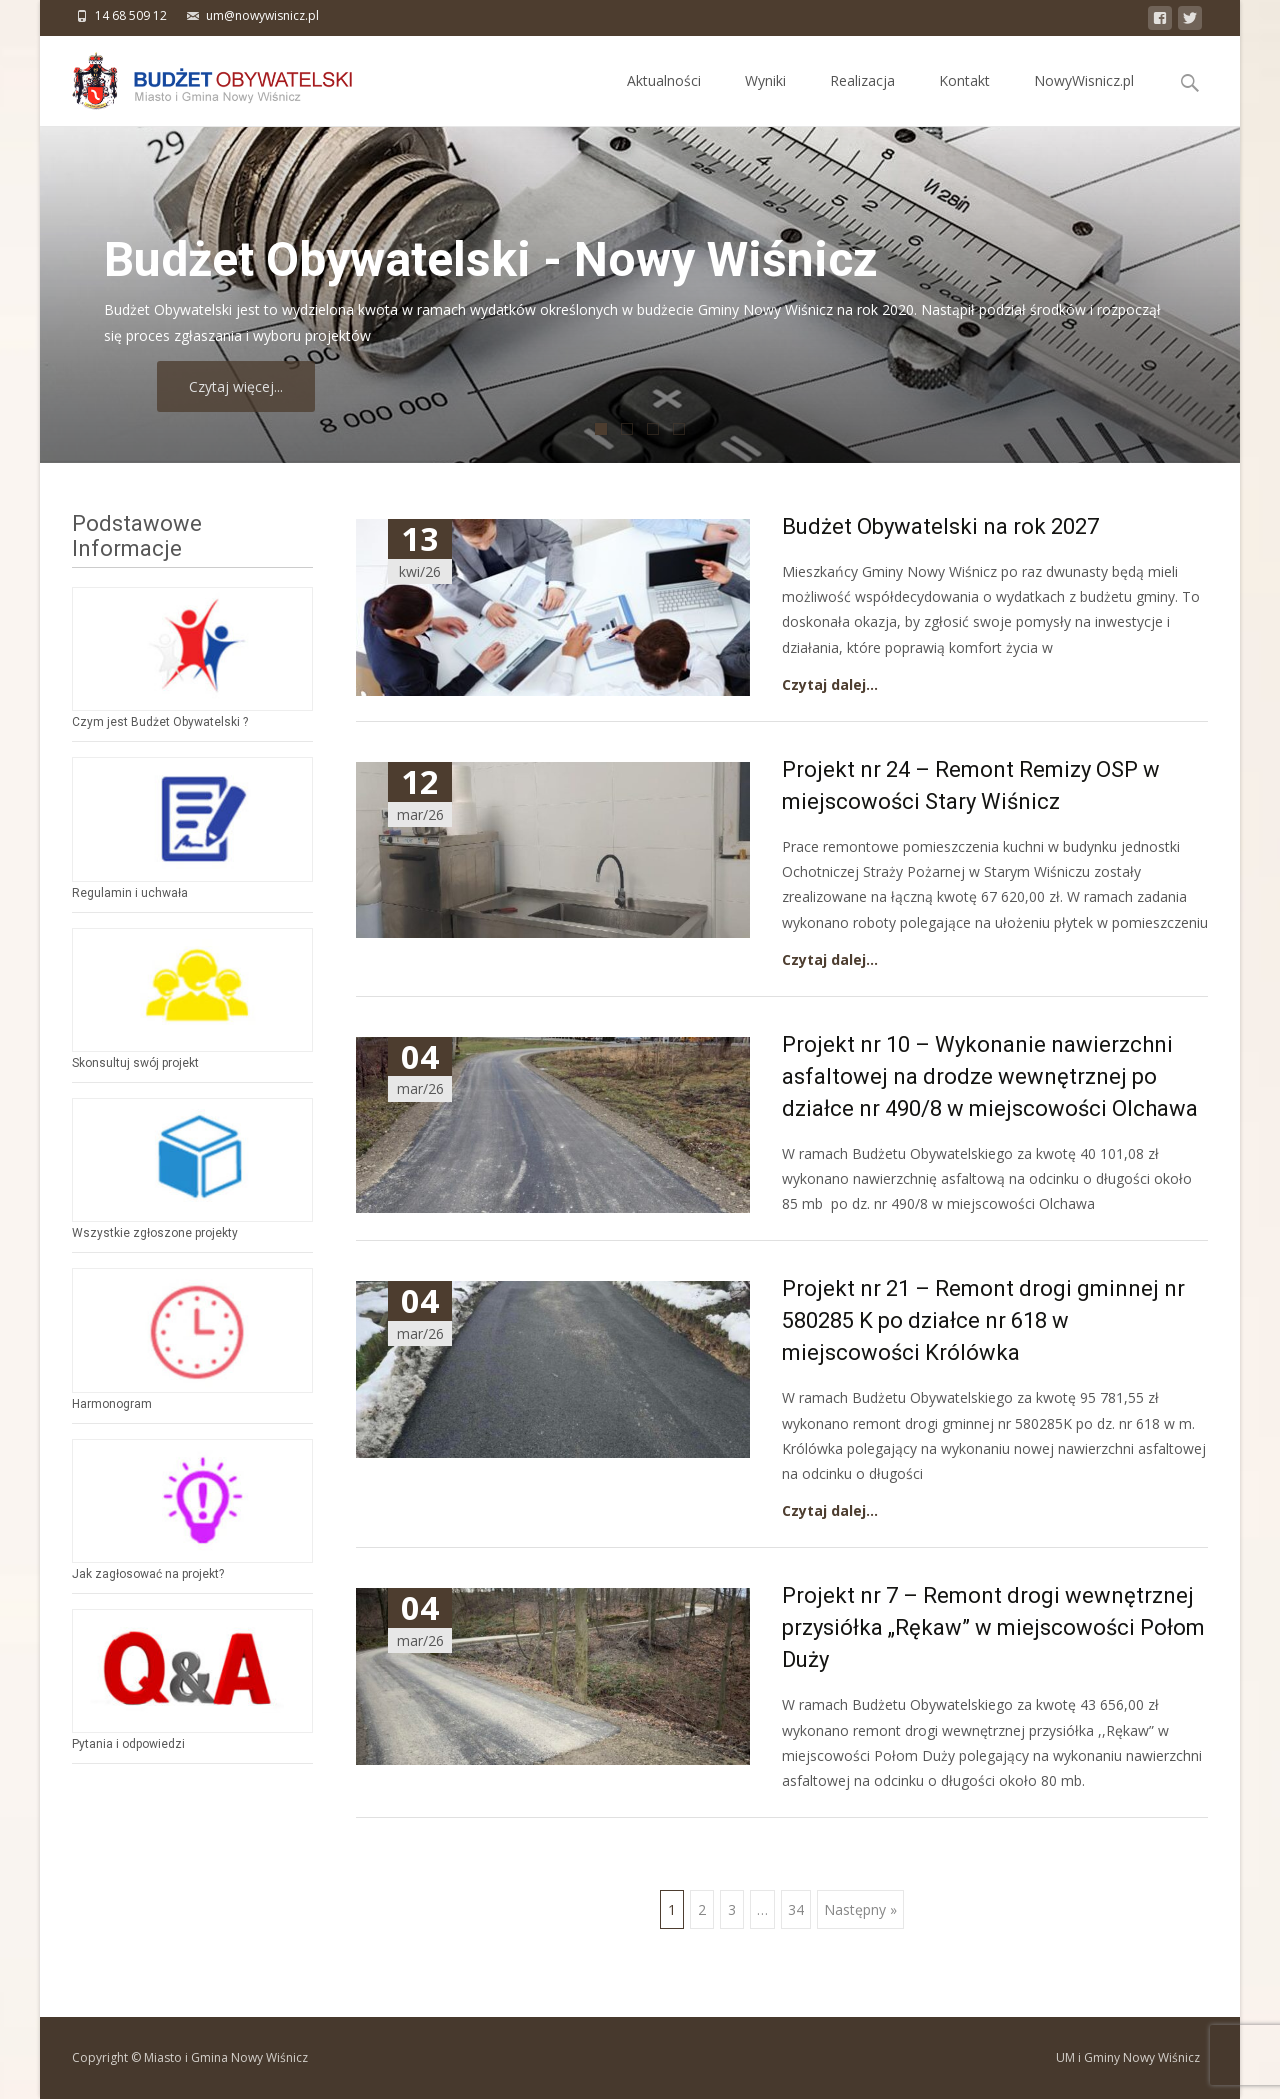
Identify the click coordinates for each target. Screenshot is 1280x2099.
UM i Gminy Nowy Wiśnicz (1128, 2057)
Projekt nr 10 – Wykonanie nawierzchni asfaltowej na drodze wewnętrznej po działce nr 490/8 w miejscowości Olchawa (990, 1076)
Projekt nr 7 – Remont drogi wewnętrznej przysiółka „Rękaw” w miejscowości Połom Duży (993, 1627)
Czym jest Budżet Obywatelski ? (160, 722)
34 (796, 1909)
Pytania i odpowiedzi (128, 1744)
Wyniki (765, 98)
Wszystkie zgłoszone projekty (155, 1233)
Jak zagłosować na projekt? (148, 1574)
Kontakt (964, 98)
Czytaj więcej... (296, 386)
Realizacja (862, 98)
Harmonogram (112, 1404)
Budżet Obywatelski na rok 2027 (940, 526)
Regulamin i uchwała (130, 893)
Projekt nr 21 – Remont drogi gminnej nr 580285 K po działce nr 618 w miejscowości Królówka (983, 1320)
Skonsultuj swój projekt (135, 1063)
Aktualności (664, 98)
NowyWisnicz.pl (1084, 98)
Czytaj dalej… (830, 684)
